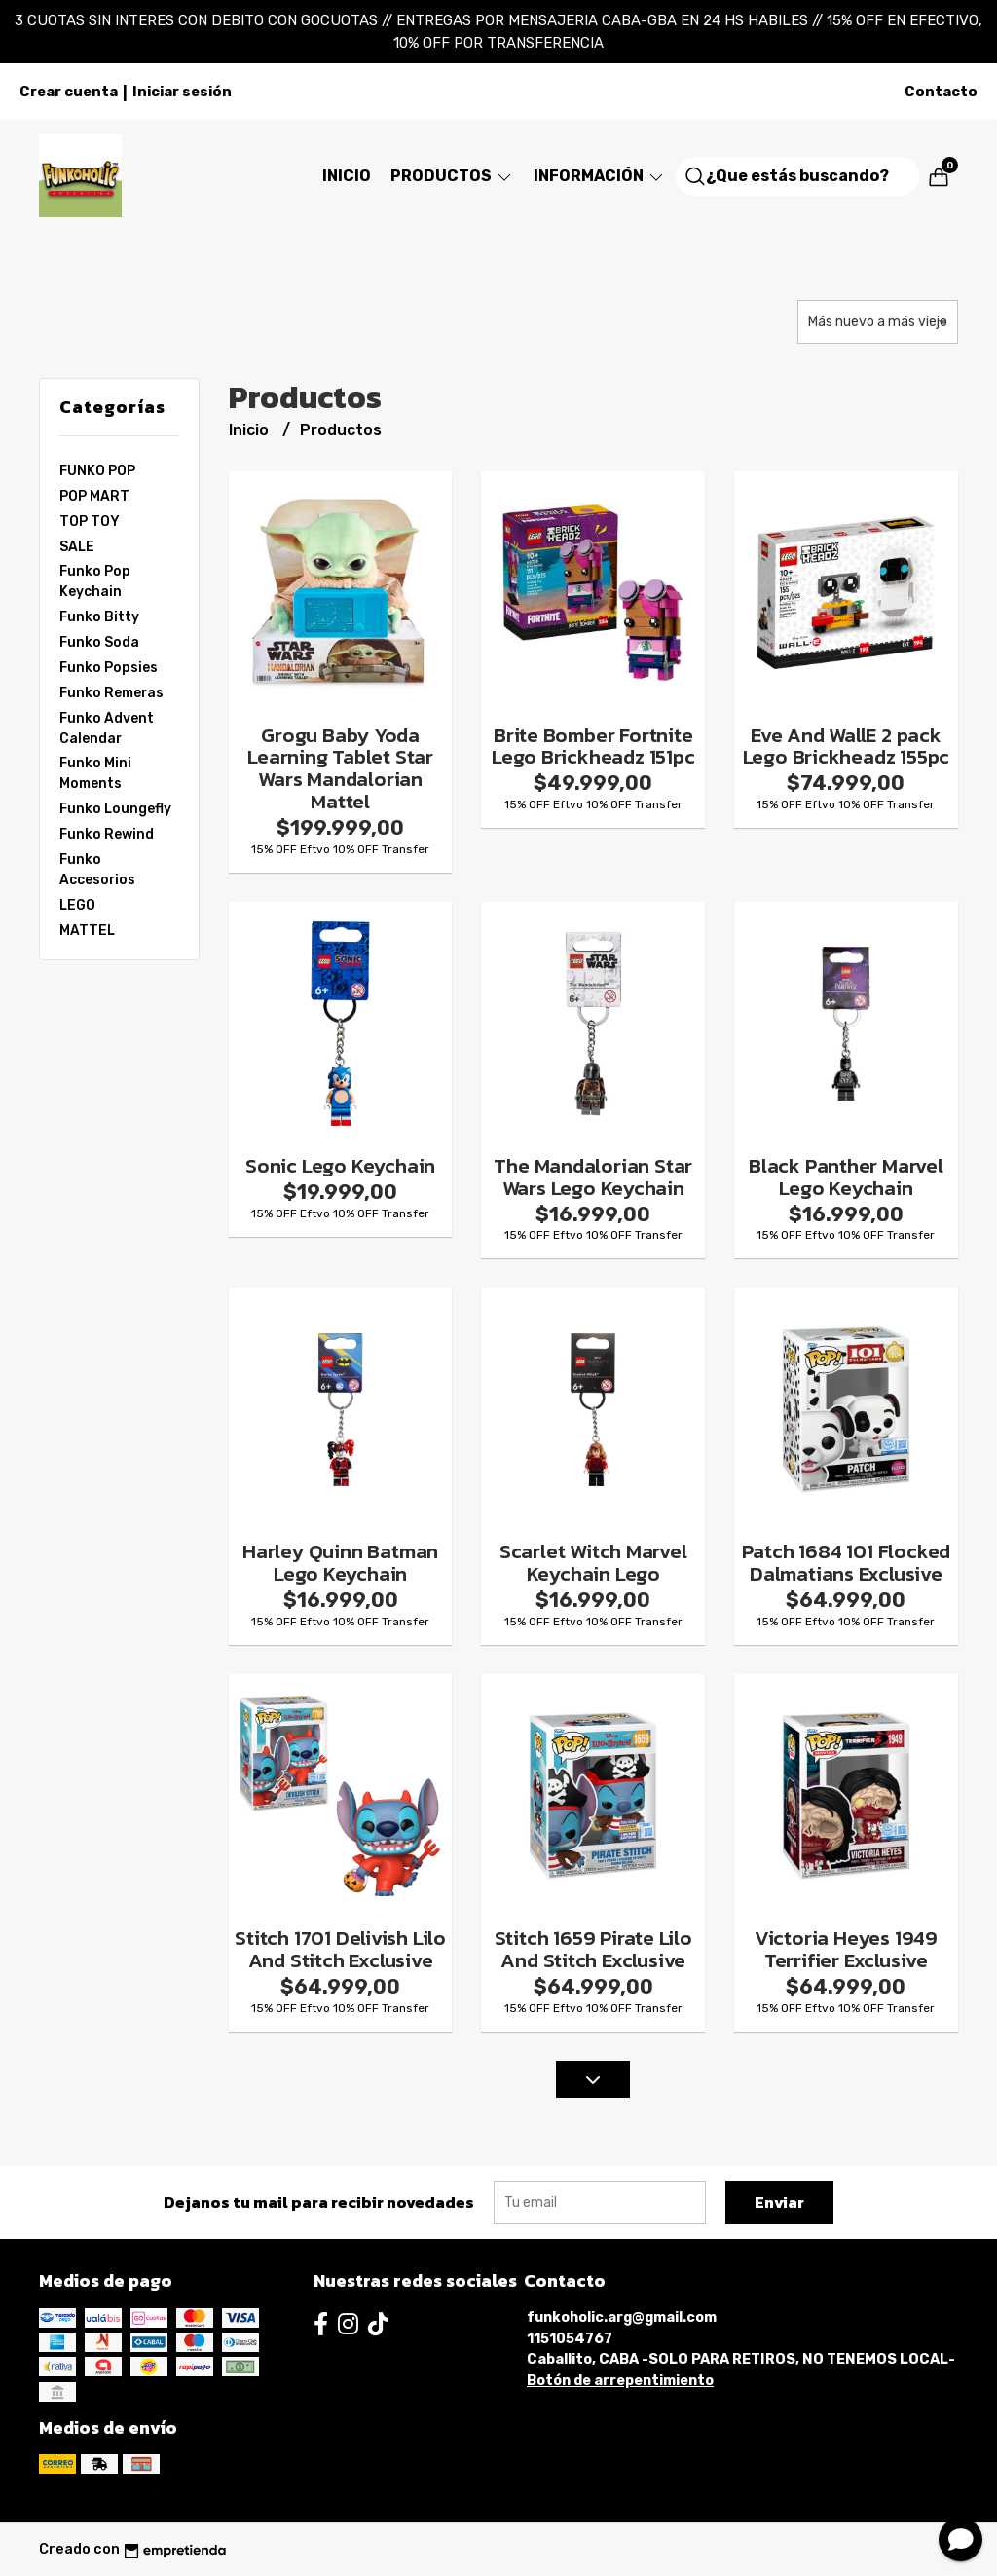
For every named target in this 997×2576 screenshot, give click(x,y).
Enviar (779, 2202)
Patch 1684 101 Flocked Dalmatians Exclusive (846, 1562)
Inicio (346, 176)
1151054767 (569, 2339)
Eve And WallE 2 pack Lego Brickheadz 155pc (846, 746)
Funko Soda (99, 642)
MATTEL (87, 930)
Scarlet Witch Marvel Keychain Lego (593, 1562)
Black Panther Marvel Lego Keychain (846, 1176)
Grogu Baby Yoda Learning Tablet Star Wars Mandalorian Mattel (340, 768)
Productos (452, 176)
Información (600, 176)
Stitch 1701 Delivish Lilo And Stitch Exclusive (340, 1949)
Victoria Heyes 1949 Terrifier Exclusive (846, 1949)
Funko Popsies (108, 667)
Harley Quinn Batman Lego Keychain (340, 1562)
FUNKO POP (97, 470)
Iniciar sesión (182, 91)
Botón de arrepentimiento (620, 2380)
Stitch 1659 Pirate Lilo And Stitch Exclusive (593, 1949)
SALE (76, 546)
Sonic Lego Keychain (340, 1165)
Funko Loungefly (115, 808)
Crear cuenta (68, 91)
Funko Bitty (99, 616)
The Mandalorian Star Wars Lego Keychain (593, 1176)
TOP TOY (89, 521)
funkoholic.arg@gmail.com (622, 2317)
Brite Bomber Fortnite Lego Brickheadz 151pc (593, 746)
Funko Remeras (111, 692)
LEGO (77, 905)
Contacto (941, 91)
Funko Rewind (106, 833)
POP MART (94, 496)
